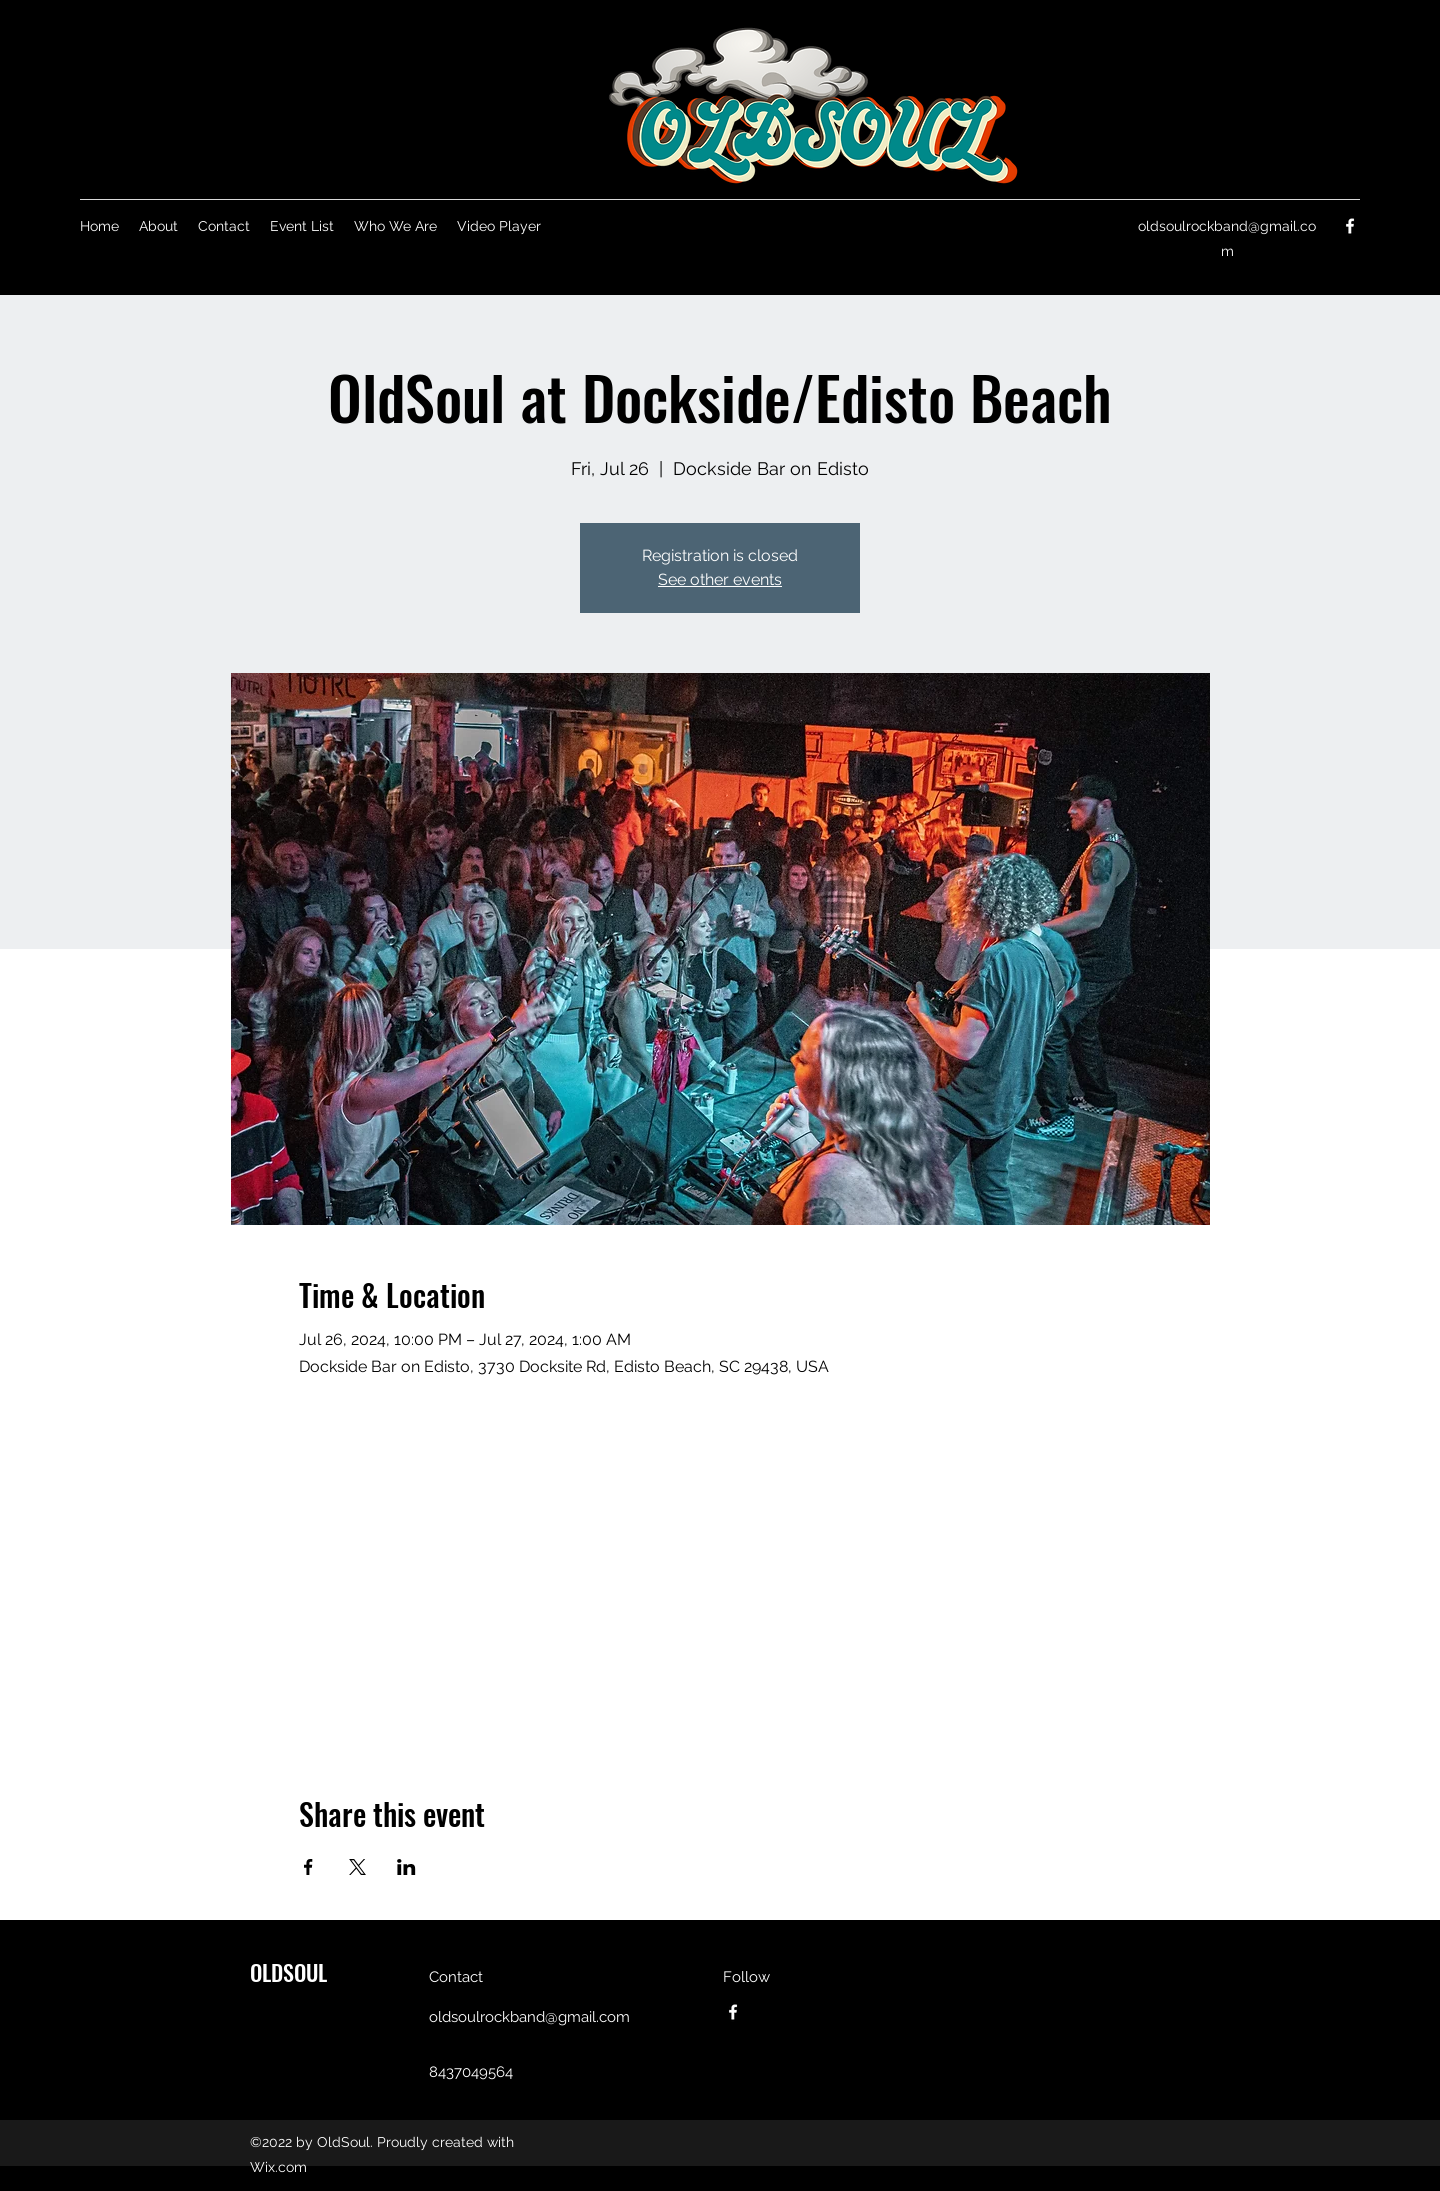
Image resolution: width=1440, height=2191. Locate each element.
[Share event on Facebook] (308, 1867)
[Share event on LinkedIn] (406, 1867)
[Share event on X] (357, 1867)
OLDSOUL (288, 1972)
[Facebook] (1350, 226)
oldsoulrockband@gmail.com (529, 2017)
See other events (720, 579)
